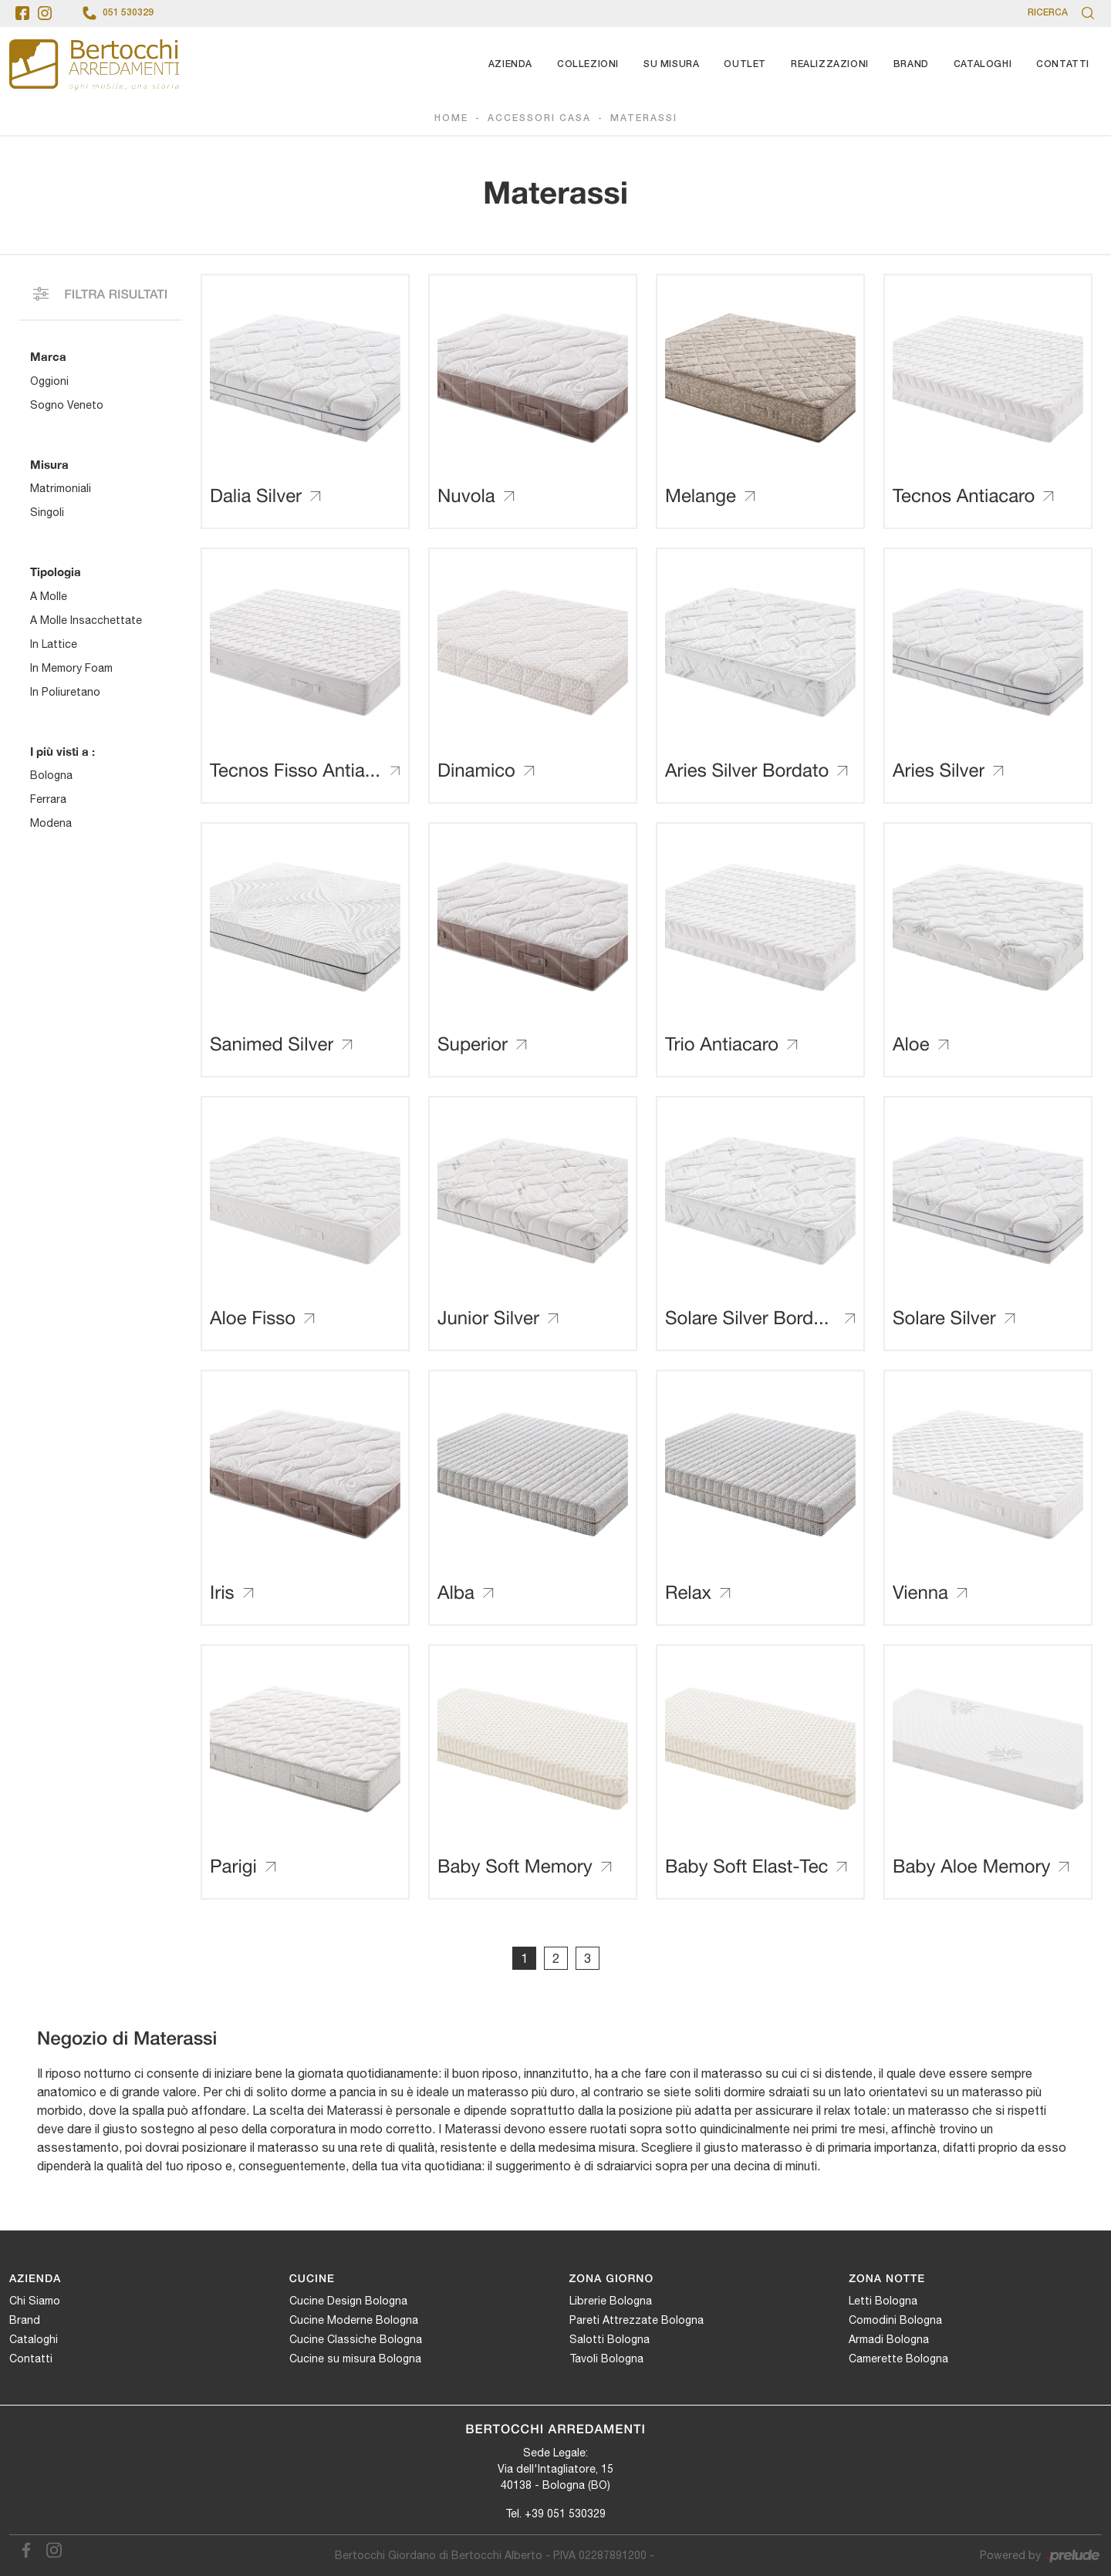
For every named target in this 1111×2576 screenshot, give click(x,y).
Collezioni (588, 64)
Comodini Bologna (895, 2320)
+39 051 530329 (565, 2513)
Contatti (1062, 64)
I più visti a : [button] (62, 751)
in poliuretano (65, 692)
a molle (48, 596)
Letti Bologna (883, 2300)
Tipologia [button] (55, 571)
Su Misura (671, 64)
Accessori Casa (539, 118)
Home (451, 118)
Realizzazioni (830, 64)
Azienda (510, 64)
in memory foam (71, 668)
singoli (47, 512)
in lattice (53, 644)
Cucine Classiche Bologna (355, 2339)
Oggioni (49, 381)
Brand (911, 64)
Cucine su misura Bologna (355, 2358)
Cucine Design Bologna (348, 2300)
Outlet (745, 64)
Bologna (51, 775)
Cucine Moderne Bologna (353, 2320)
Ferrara (48, 799)
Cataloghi (982, 64)
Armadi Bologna (889, 2339)
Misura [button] (49, 464)
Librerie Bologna (610, 2300)
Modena (51, 823)
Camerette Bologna (898, 2358)
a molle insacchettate (86, 620)
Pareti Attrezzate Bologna (636, 2320)
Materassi (643, 118)
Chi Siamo (34, 2300)
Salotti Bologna (609, 2339)
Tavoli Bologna (606, 2358)
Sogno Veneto (66, 405)
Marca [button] (48, 356)
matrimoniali (60, 488)
